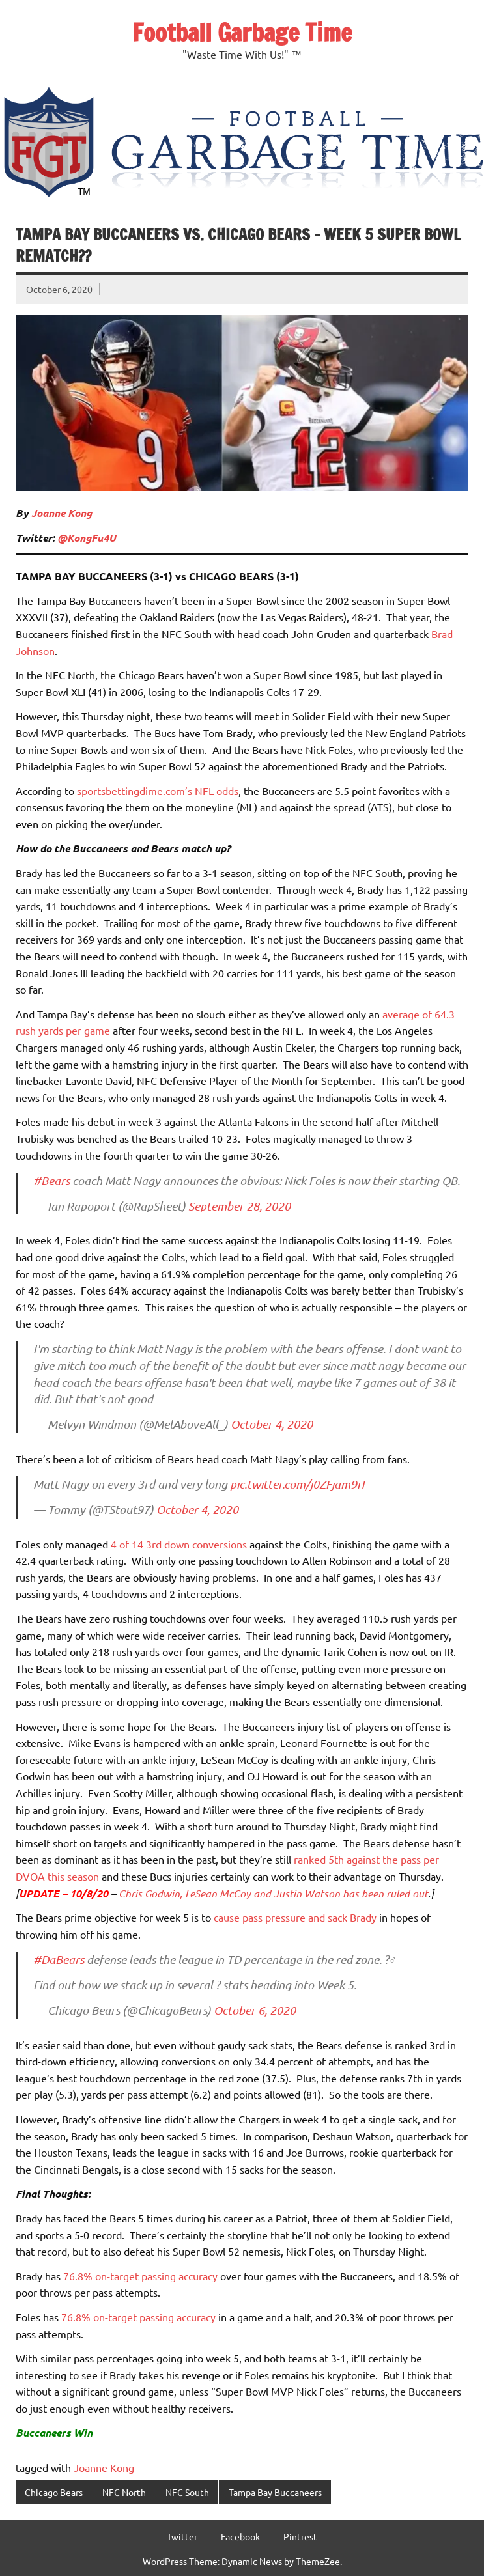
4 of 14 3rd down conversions (179, 1543)
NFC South (187, 2492)
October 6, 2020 (255, 2010)
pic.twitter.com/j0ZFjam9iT (298, 1484)
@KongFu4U (86, 537)
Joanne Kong (61, 513)
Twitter (182, 2536)
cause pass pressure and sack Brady (295, 1917)
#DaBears (58, 1959)
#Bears (51, 1180)
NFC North (124, 2492)
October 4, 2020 (272, 1424)
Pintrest (300, 2536)
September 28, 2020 (239, 1206)
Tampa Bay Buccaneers (275, 2492)
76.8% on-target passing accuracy (140, 2275)
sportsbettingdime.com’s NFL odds (157, 790)
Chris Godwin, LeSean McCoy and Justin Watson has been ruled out (273, 1893)
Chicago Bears (54, 2492)
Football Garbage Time (242, 32)
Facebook (240, 2536)
